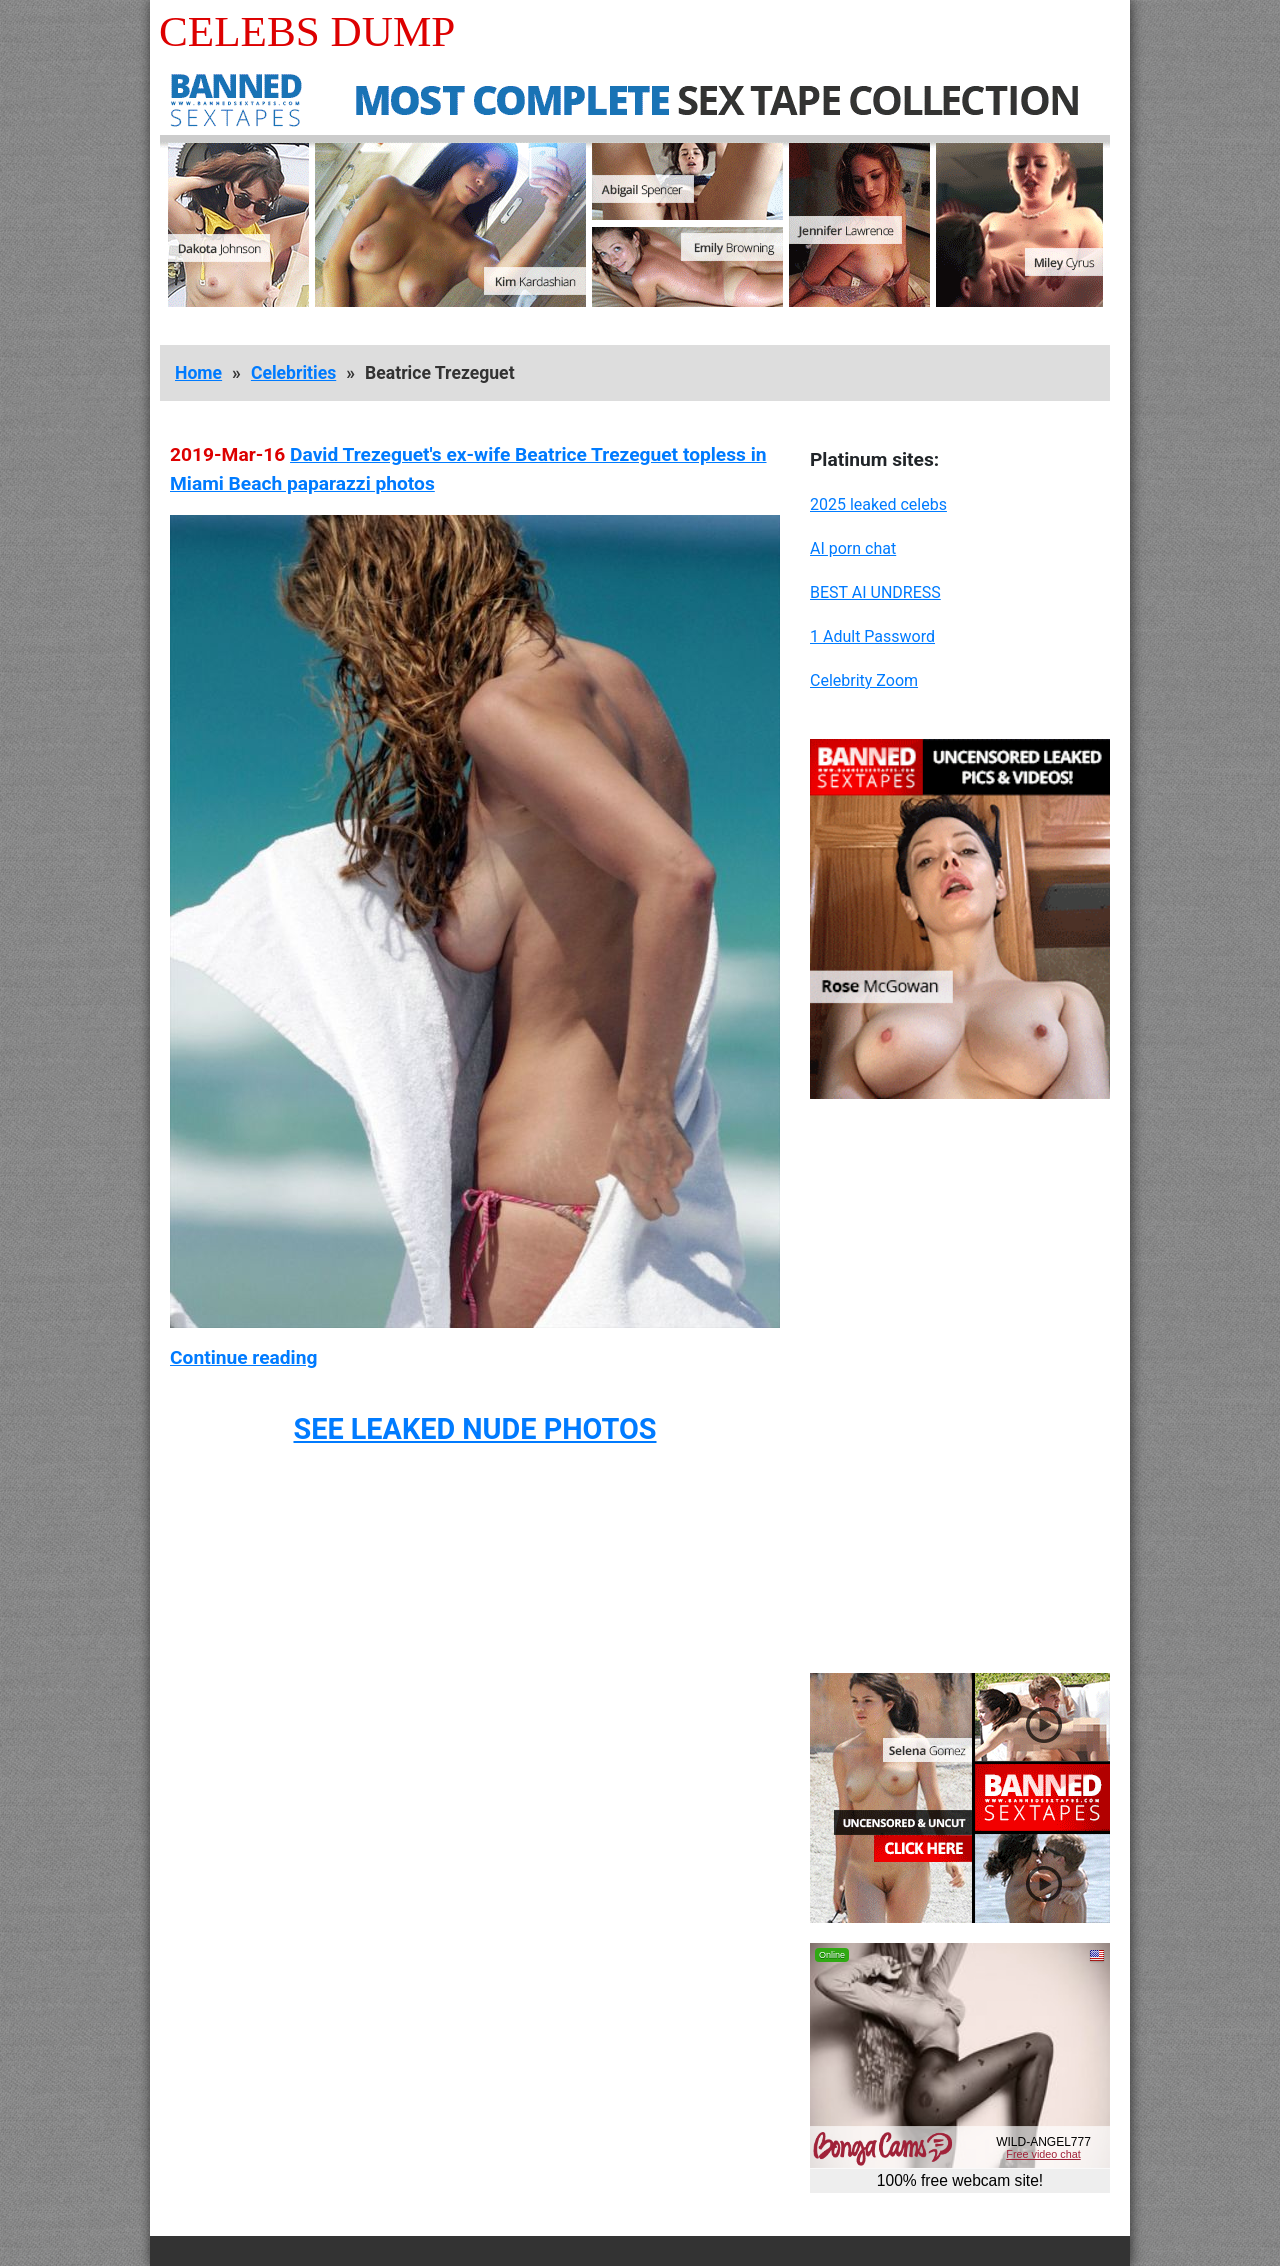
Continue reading (243, 1357)
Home (198, 373)
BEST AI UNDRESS (875, 592)
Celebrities (293, 373)
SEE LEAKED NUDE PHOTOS (474, 1429)
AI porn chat (853, 548)
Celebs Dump (307, 31)
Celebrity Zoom (864, 680)
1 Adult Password (872, 636)
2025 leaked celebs (878, 504)
